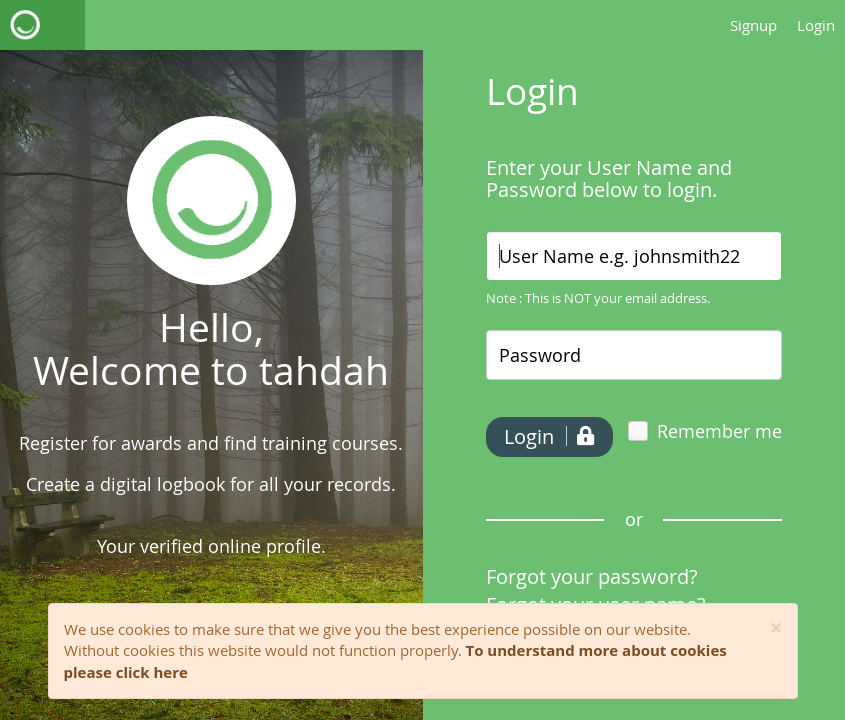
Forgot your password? (592, 576)
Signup (753, 25)
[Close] (776, 628)
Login (816, 25)
